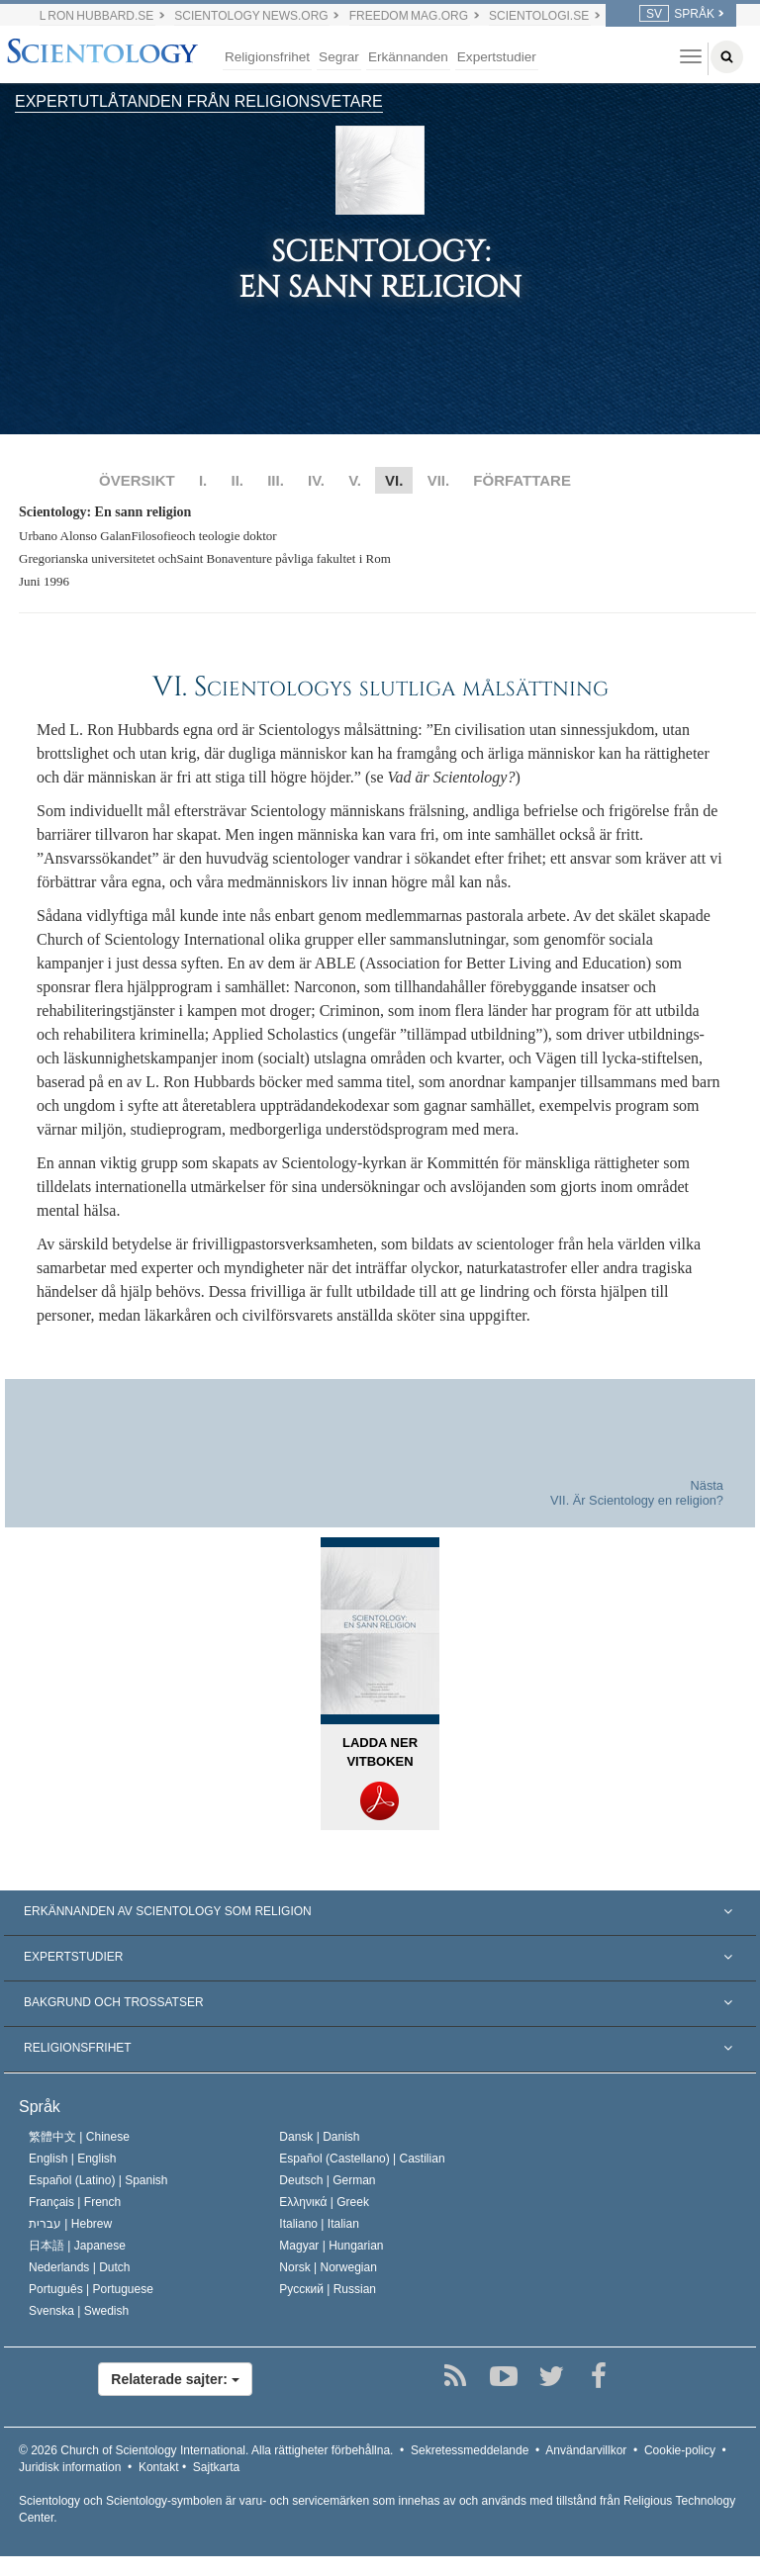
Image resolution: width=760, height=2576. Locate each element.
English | (73, 2158)
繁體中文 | (79, 2137)
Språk (39, 2106)
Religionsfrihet (267, 56)
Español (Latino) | (98, 2180)
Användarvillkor (585, 2450)
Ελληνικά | (324, 2202)
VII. (439, 480)
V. (354, 480)
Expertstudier (496, 56)
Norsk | (328, 2267)
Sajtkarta (216, 2467)
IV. (316, 480)
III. (275, 480)
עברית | (70, 2224)
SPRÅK (676, 14)
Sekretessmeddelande (469, 2450)
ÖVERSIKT (137, 480)
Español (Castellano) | (361, 2158)
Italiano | (319, 2224)
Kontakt (159, 2467)
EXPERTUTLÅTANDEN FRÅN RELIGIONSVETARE (199, 101)
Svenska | (79, 2311)
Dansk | (319, 2137)
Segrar (339, 56)
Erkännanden (408, 56)
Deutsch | (327, 2180)
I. (203, 480)
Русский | (327, 2289)
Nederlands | (80, 2267)
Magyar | (331, 2246)
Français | (75, 2202)
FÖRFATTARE (522, 480)
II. (237, 480)
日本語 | (77, 2246)
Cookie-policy (679, 2450)
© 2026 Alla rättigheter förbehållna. (206, 2450)
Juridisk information (70, 2467)
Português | (91, 2289)
